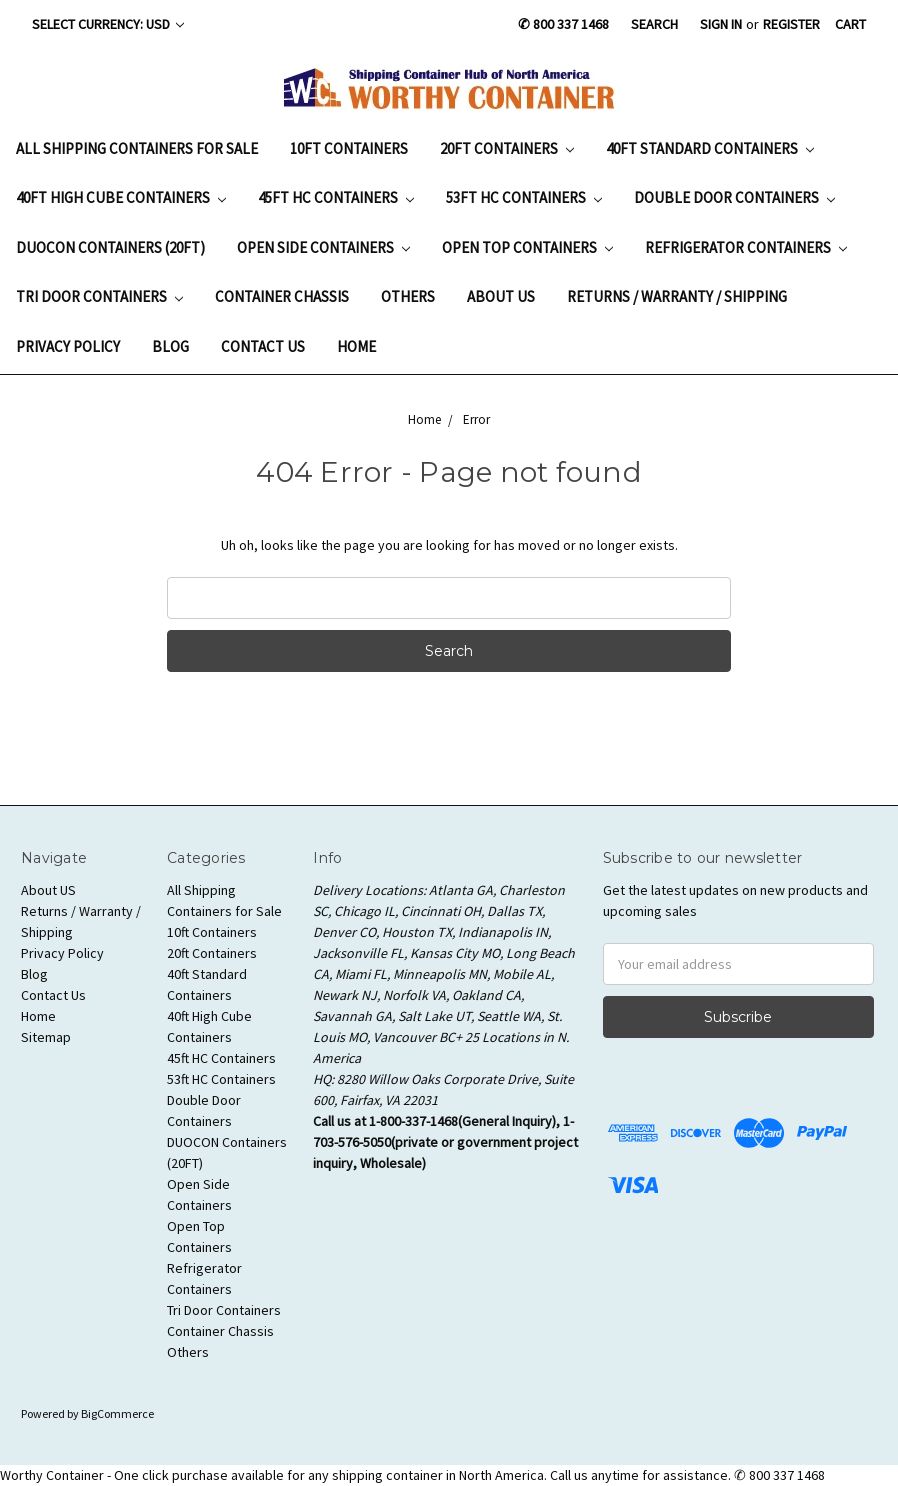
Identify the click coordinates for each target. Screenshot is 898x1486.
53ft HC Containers (524, 197)
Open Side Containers (323, 247)
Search (654, 24)
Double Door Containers (734, 197)
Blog (170, 346)
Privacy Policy (68, 346)
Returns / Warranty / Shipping (677, 296)
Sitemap (46, 1037)
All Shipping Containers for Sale (137, 148)
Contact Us (263, 346)
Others (408, 296)
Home (356, 346)
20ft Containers (507, 148)
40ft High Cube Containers (121, 197)
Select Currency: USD (108, 24)
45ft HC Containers (336, 197)
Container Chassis (282, 296)
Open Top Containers (527, 247)
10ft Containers (349, 148)
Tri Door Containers (99, 296)
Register (791, 24)
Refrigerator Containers (746, 247)
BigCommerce (117, 1413)
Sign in (721, 24)
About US (501, 296)
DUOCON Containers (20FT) (110, 247)
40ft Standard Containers (710, 148)
